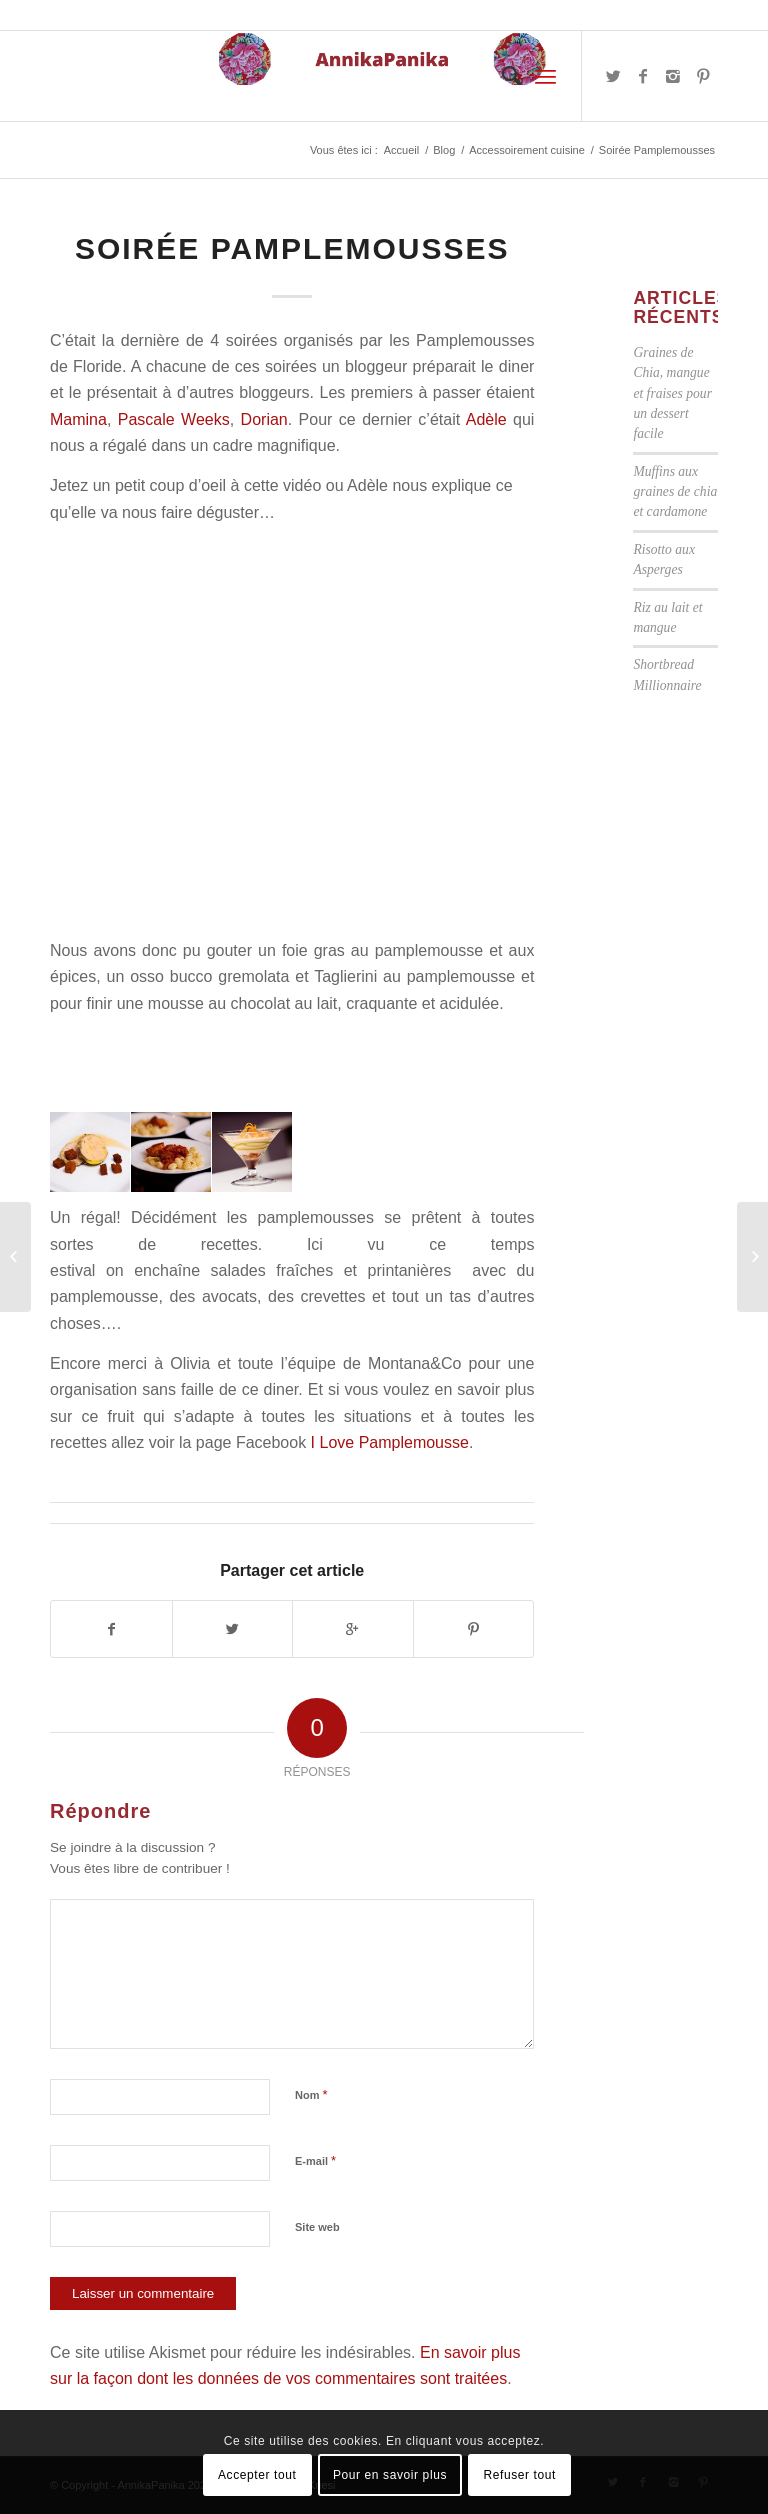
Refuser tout (519, 2475)
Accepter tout (257, 2475)
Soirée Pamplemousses (292, 248)
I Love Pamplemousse (390, 1442)
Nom (311, 2094)
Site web (317, 2227)
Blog (444, 150)
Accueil (401, 150)
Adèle (489, 419)
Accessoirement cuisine (527, 150)
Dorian (264, 419)
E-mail (315, 2160)
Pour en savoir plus (390, 2475)
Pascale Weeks (174, 419)
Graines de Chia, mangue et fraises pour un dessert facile (672, 393)
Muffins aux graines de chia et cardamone (675, 492)
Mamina (78, 419)
